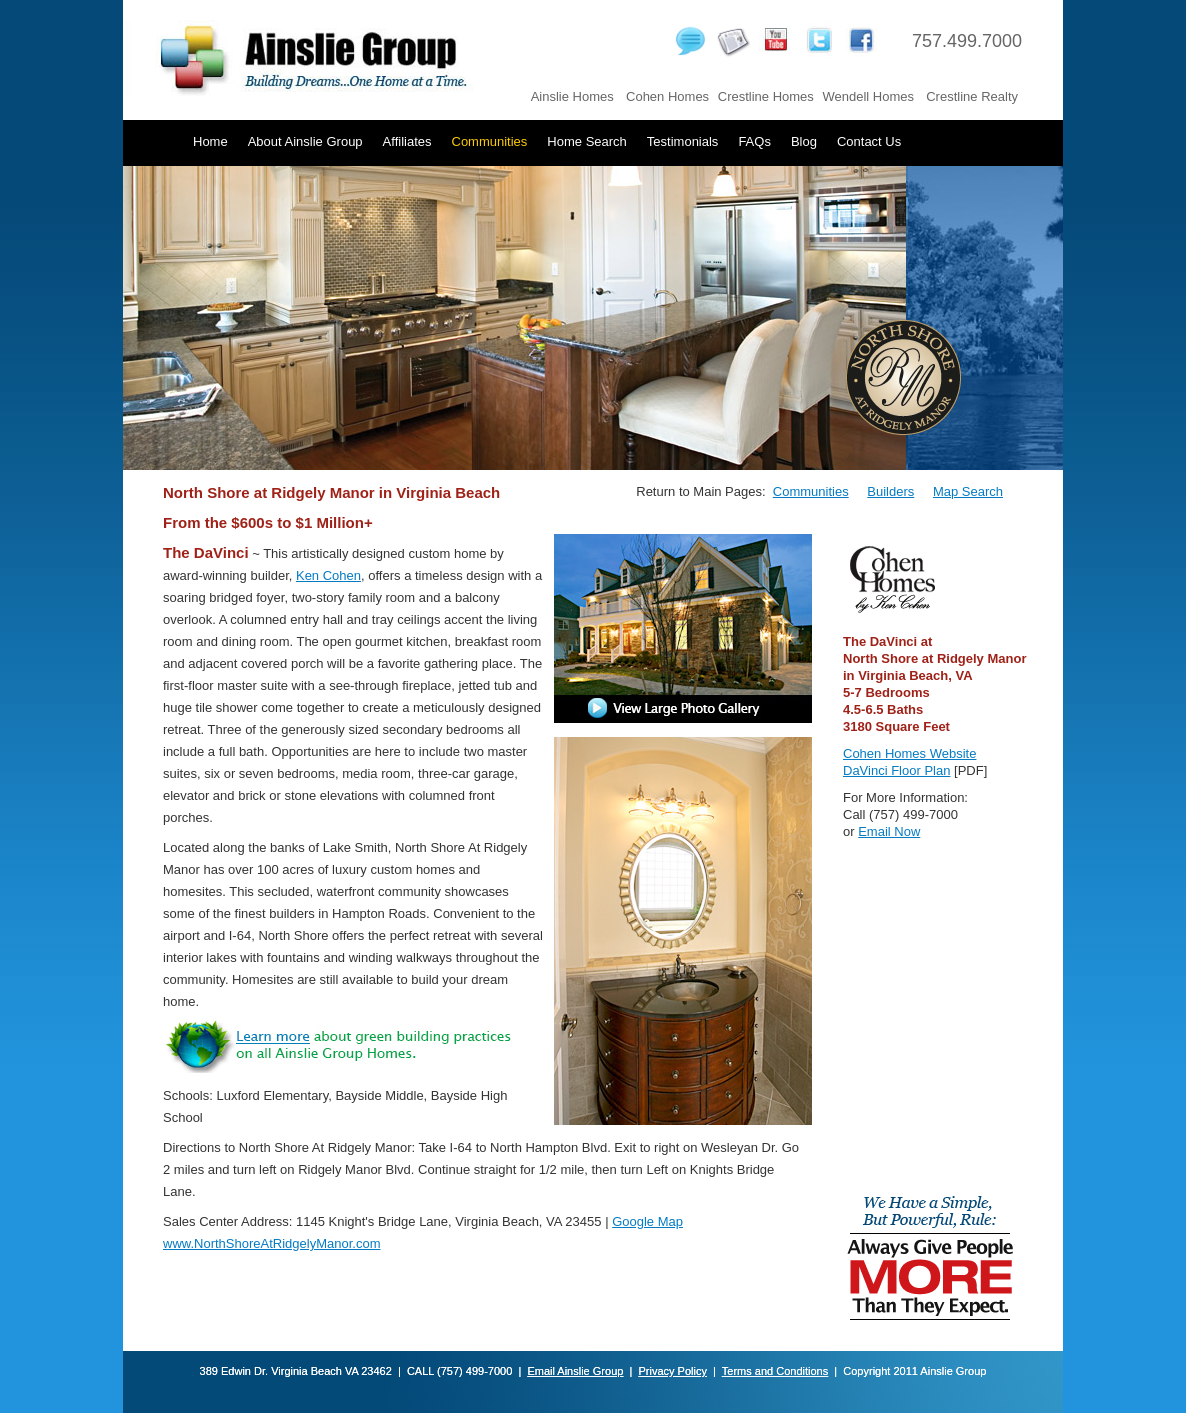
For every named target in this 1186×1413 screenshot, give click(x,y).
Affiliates (407, 141)
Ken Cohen (328, 575)
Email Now (889, 831)
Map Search (968, 491)
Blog (804, 141)
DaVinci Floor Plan (896, 770)
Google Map (647, 1221)
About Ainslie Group (305, 141)
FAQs (754, 141)
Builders (890, 491)
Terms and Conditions (775, 1371)
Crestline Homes (766, 96)
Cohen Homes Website (909, 753)
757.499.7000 (967, 41)
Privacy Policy (672, 1371)
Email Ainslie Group (575, 1371)
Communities (490, 141)
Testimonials (683, 141)
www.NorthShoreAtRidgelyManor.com (271, 1243)
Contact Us (869, 141)
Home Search (586, 141)
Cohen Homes (667, 96)
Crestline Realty (972, 96)
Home (210, 141)
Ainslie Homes (572, 96)
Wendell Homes (868, 96)
